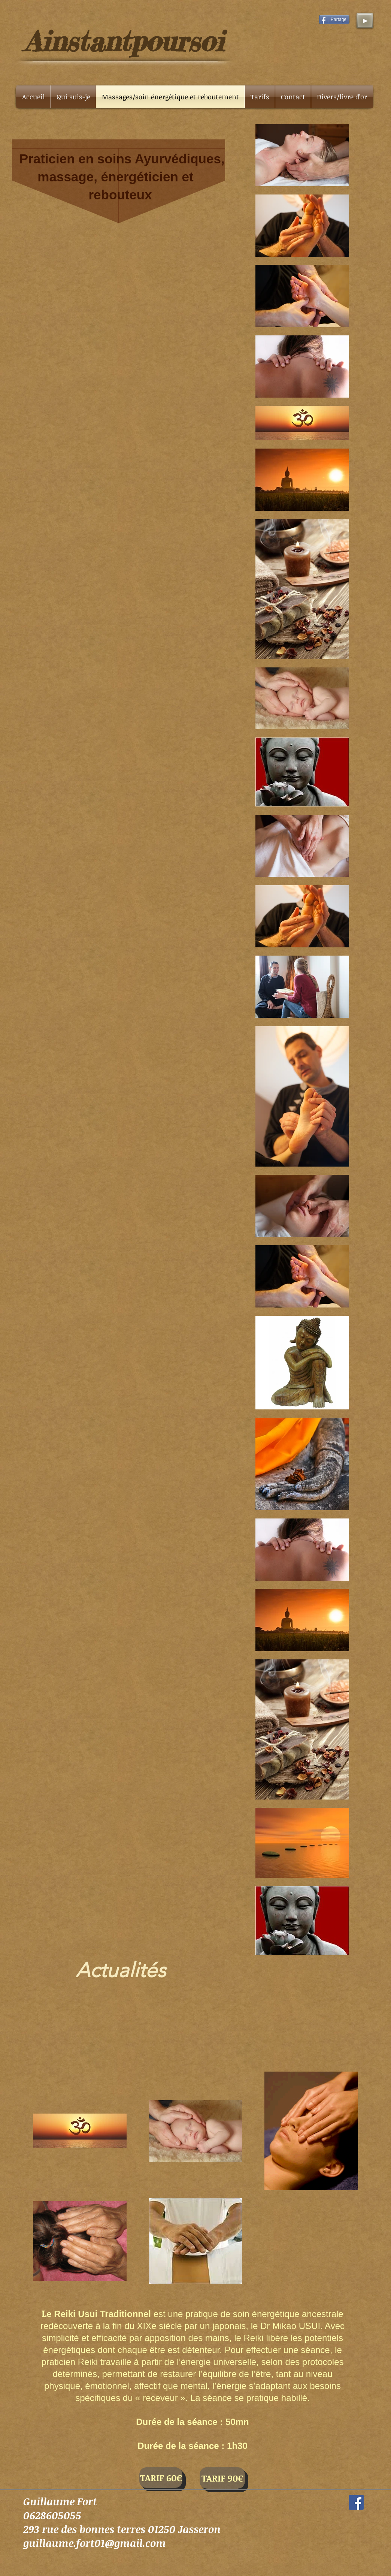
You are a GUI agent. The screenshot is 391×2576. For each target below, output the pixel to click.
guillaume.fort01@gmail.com (94, 2543)
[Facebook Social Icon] (356, 2502)
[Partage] (334, 19)
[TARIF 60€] (160, 2477)
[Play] (365, 20)
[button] (342, 96)
